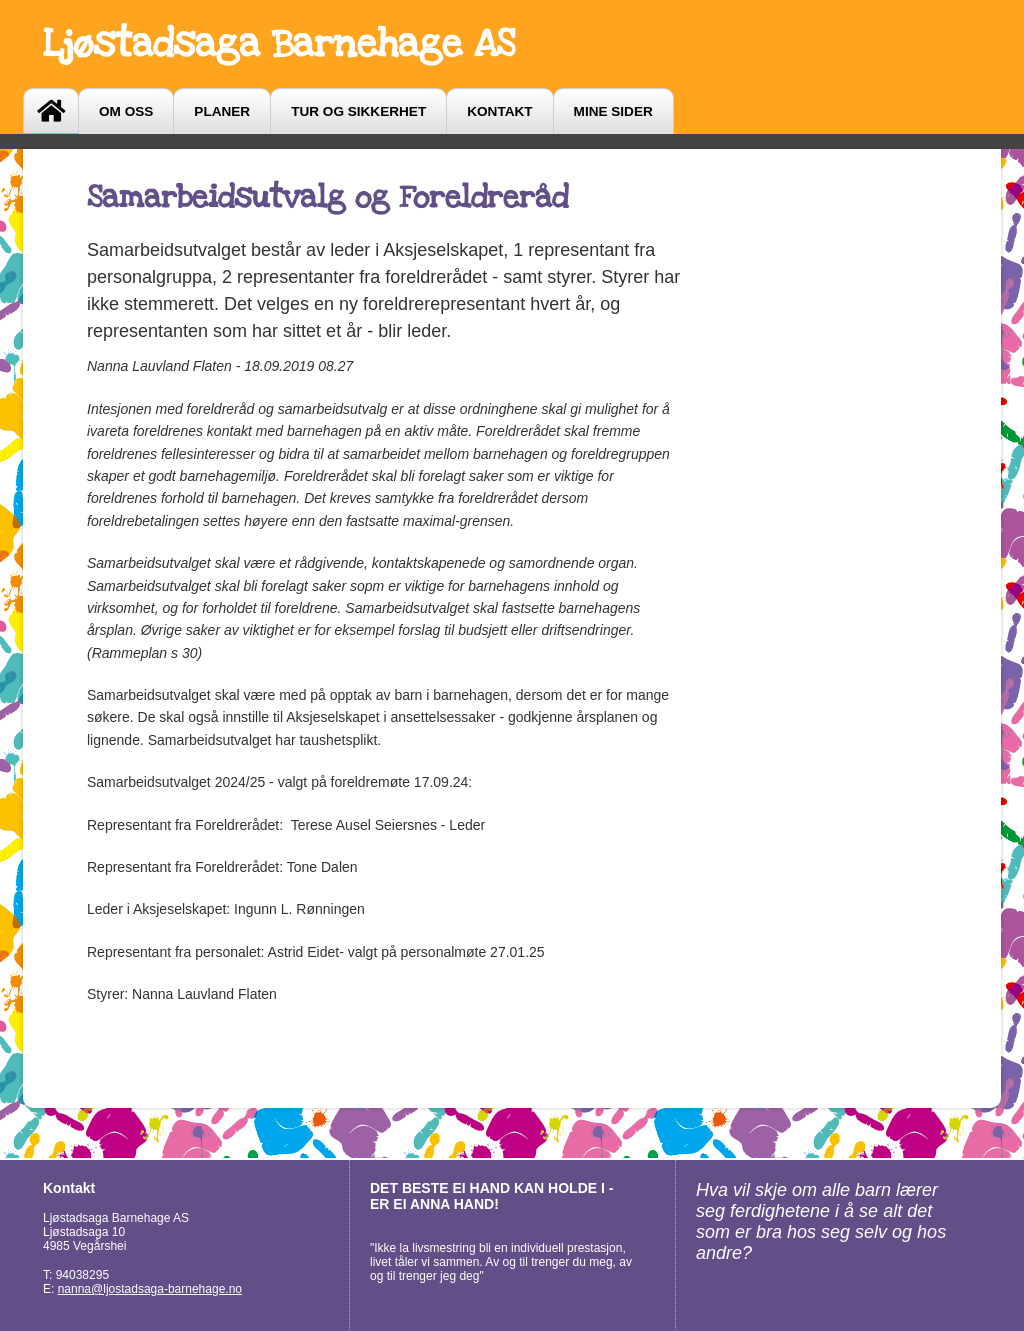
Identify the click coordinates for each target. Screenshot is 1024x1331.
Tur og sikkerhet (358, 111)
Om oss (126, 111)
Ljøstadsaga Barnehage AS (279, 44)
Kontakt (499, 111)
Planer (222, 111)
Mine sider (613, 111)
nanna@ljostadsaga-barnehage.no (150, 1289)
